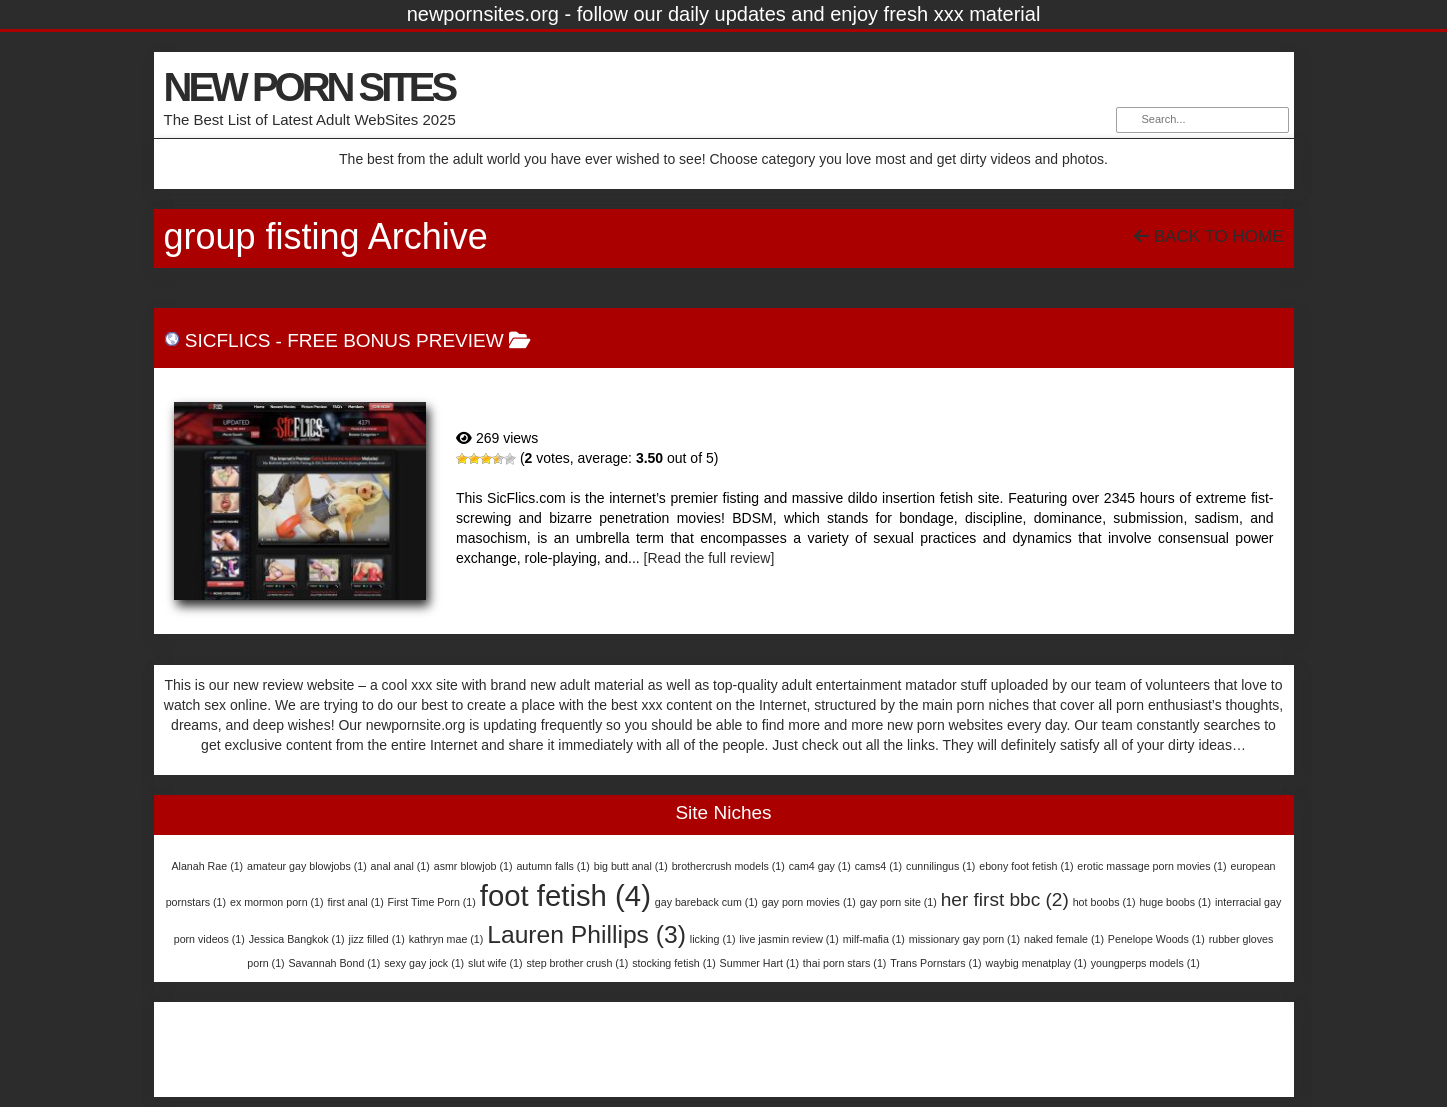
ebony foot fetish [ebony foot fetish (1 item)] (1026, 866)
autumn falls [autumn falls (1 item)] (552, 866)
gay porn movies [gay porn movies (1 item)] (809, 902)
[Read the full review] (709, 558)
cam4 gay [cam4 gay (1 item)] (820, 866)
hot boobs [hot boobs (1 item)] (1104, 902)
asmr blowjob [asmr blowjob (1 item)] (473, 866)
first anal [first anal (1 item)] (355, 902)
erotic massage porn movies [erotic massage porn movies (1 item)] (1151, 866)
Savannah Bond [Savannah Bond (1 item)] (335, 963)
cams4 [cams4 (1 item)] (878, 866)
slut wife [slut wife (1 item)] (495, 963)
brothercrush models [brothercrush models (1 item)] (728, 866)
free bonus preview (395, 340)
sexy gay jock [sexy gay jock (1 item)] (424, 963)
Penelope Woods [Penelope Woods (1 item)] (1156, 939)
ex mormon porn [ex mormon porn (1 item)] (277, 902)
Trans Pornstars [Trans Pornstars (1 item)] (935, 963)
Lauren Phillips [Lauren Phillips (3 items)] (586, 934)
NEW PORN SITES (309, 87)
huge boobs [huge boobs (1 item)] (1175, 902)
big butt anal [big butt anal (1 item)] (631, 866)
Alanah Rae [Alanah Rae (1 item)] (207, 866)
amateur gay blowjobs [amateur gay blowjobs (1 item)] (307, 866)
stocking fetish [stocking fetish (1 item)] (674, 963)
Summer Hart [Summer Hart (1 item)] (759, 963)
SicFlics (228, 340)
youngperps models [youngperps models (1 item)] (1145, 963)
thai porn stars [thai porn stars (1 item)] (845, 963)
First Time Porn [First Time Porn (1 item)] (432, 902)
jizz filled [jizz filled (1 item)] (377, 939)
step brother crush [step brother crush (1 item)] (577, 963)
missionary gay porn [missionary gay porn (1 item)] (964, 939)
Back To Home (1208, 236)
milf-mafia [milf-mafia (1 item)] (874, 939)
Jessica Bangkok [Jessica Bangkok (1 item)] (297, 939)
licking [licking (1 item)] (713, 939)
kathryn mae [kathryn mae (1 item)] (446, 939)
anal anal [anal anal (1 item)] (400, 866)
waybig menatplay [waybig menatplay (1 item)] (1036, 963)
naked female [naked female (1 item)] (1064, 939)
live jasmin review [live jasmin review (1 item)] (788, 939)
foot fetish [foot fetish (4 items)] (565, 895)
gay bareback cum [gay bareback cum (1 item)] (706, 902)
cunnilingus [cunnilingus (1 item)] (940, 866)
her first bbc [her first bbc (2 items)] (1005, 899)
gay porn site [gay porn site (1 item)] (898, 902)
